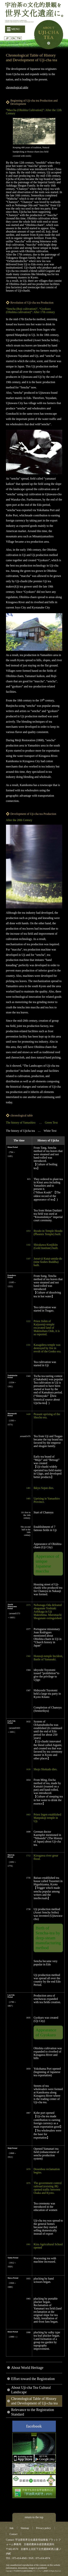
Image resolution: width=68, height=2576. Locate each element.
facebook (34, 2426)
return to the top (34, 2517)
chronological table (17, 87)
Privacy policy (43, 2528)
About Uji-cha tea (48, 34)
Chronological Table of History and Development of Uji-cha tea (34, 2401)
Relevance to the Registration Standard (32, 2412)
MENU (15, 29)
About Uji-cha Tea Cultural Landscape (31, 2389)
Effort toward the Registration (33, 2379)
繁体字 (19, 38)
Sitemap (25, 2528)
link (12, 2528)
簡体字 (13, 38)
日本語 (7, 38)
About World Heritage (27, 2368)
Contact (14, 2534)
